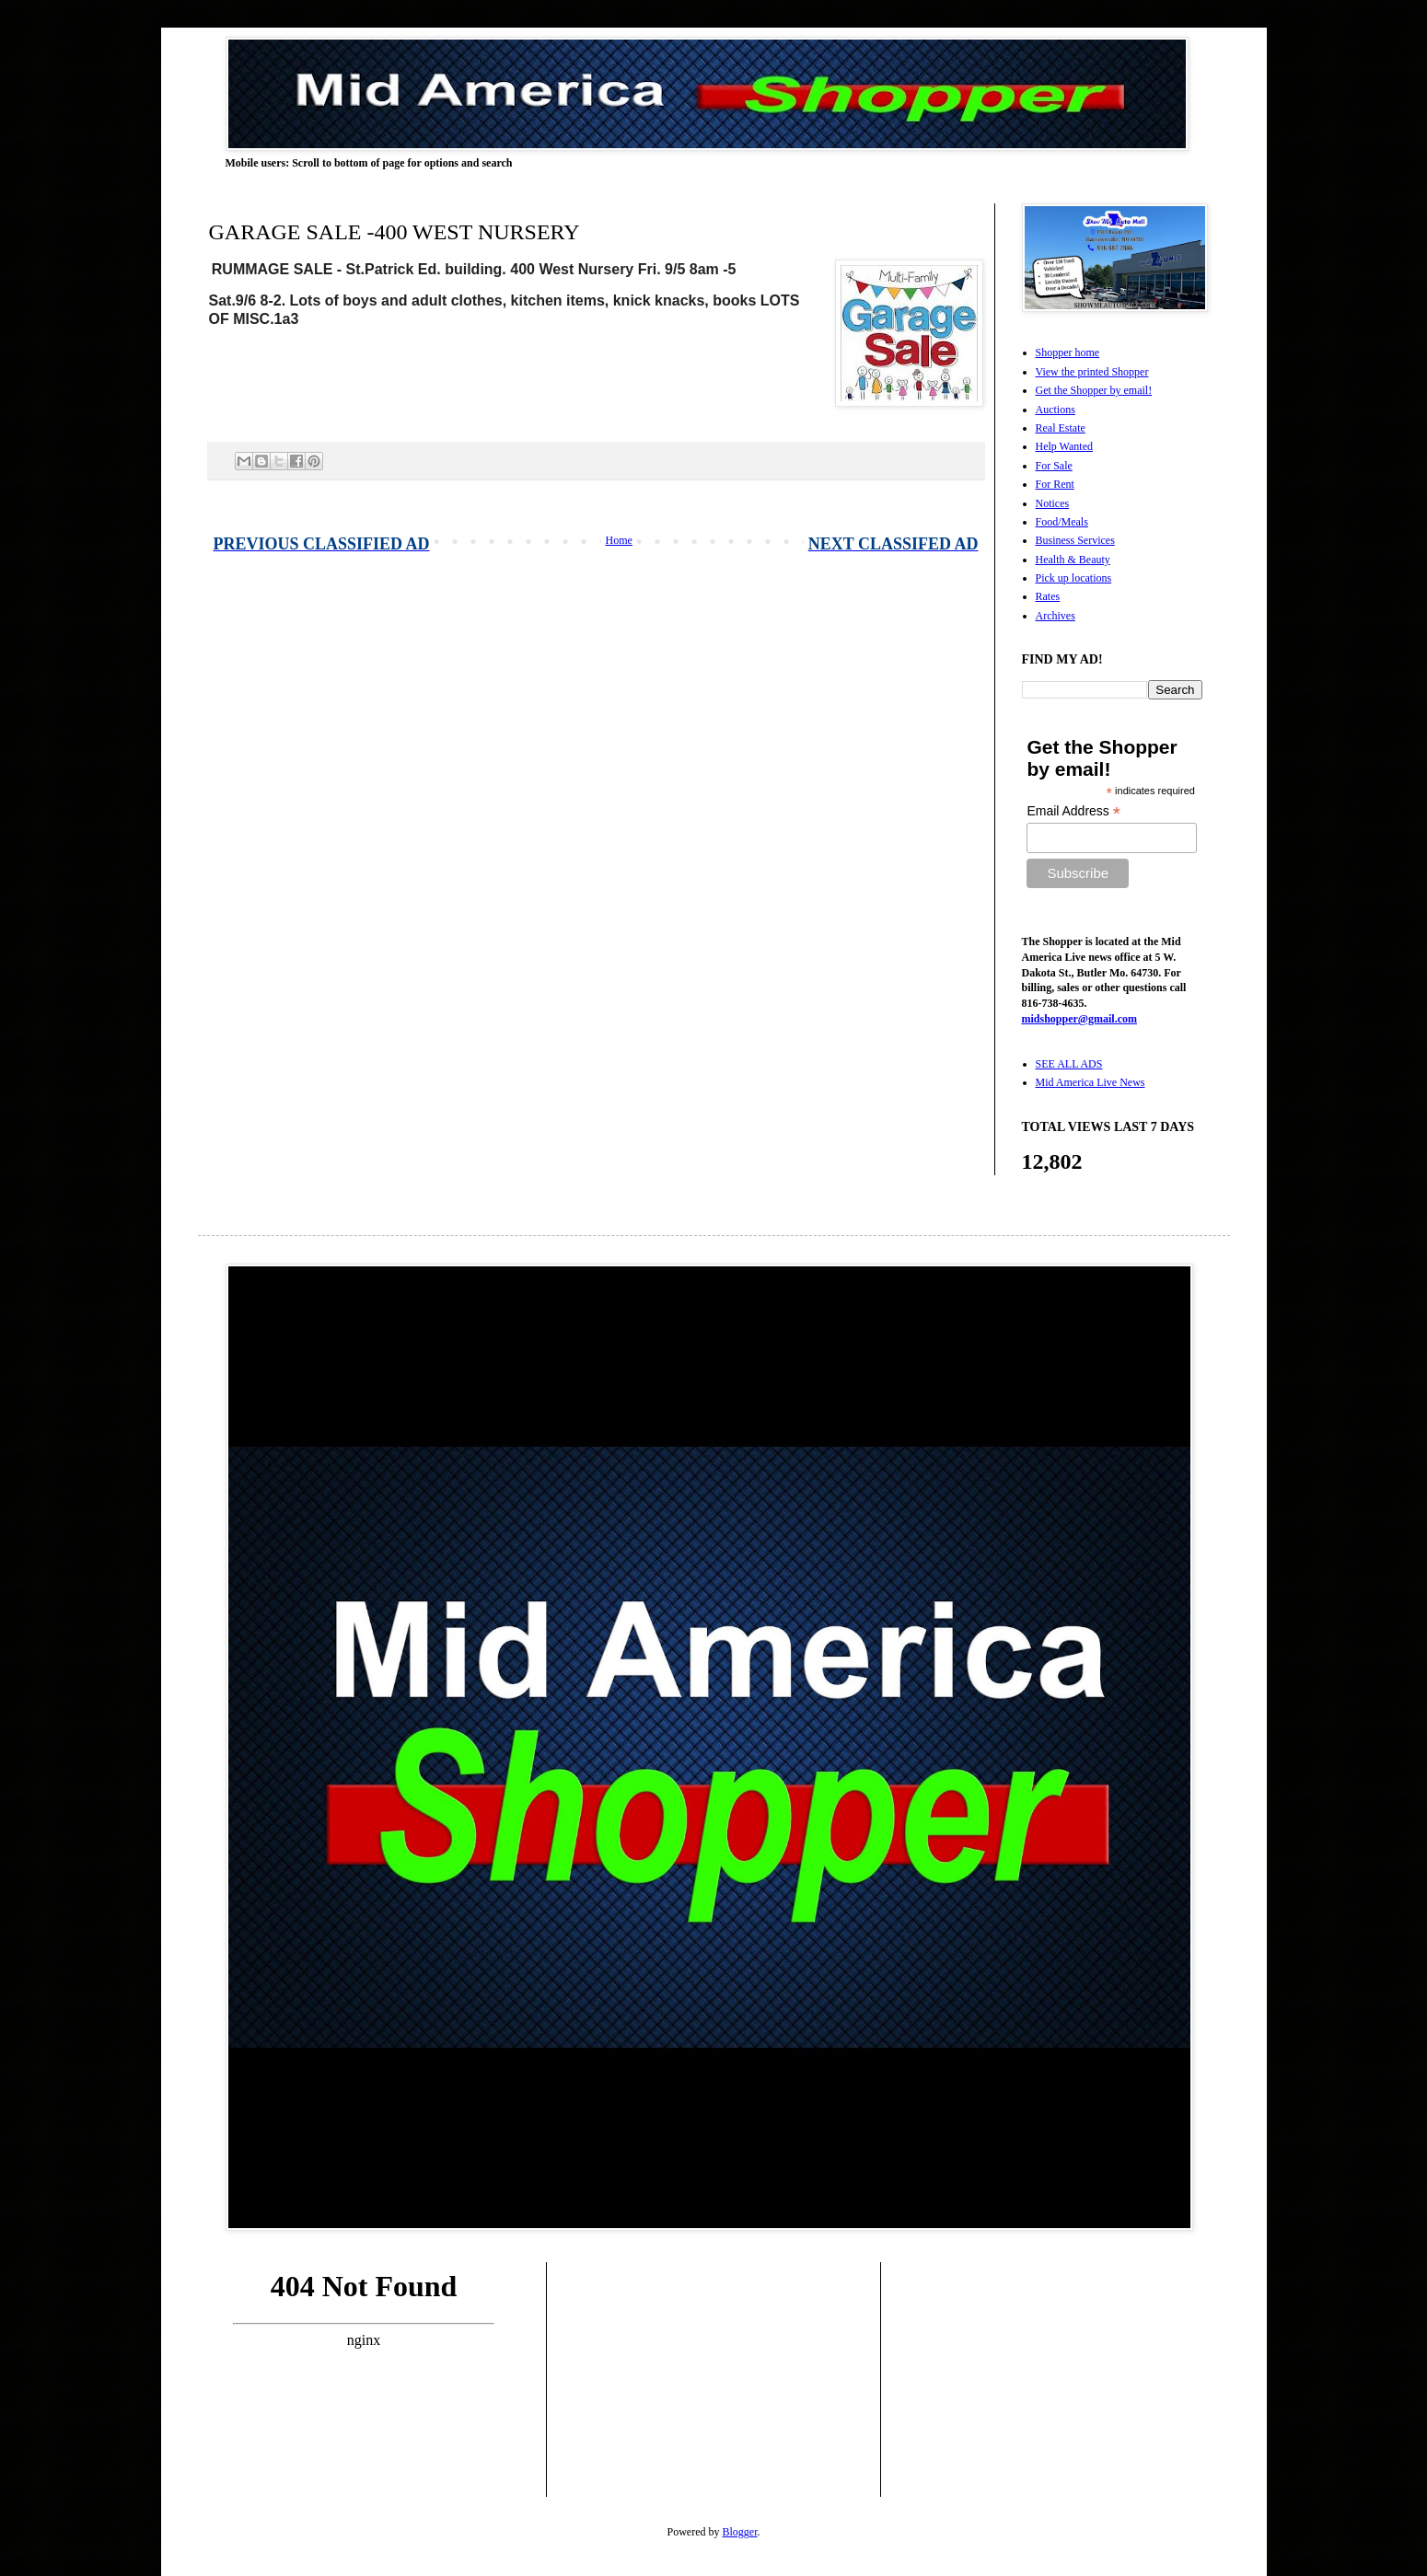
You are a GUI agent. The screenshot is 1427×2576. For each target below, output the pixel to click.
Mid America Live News (1090, 1082)
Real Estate (1060, 428)
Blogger (740, 2531)
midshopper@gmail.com (1080, 1018)
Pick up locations (1074, 578)
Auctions (1055, 409)
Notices (1053, 503)
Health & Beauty (1073, 559)
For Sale (1054, 465)
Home (619, 540)
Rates (1048, 596)
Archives (1055, 615)
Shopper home (1068, 352)
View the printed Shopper (1092, 371)
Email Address (1073, 811)
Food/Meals (1062, 521)
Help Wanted (1064, 446)
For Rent (1055, 484)
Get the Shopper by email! (1094, 390)
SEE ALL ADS (1069, 1063)
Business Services (1075, 540)
